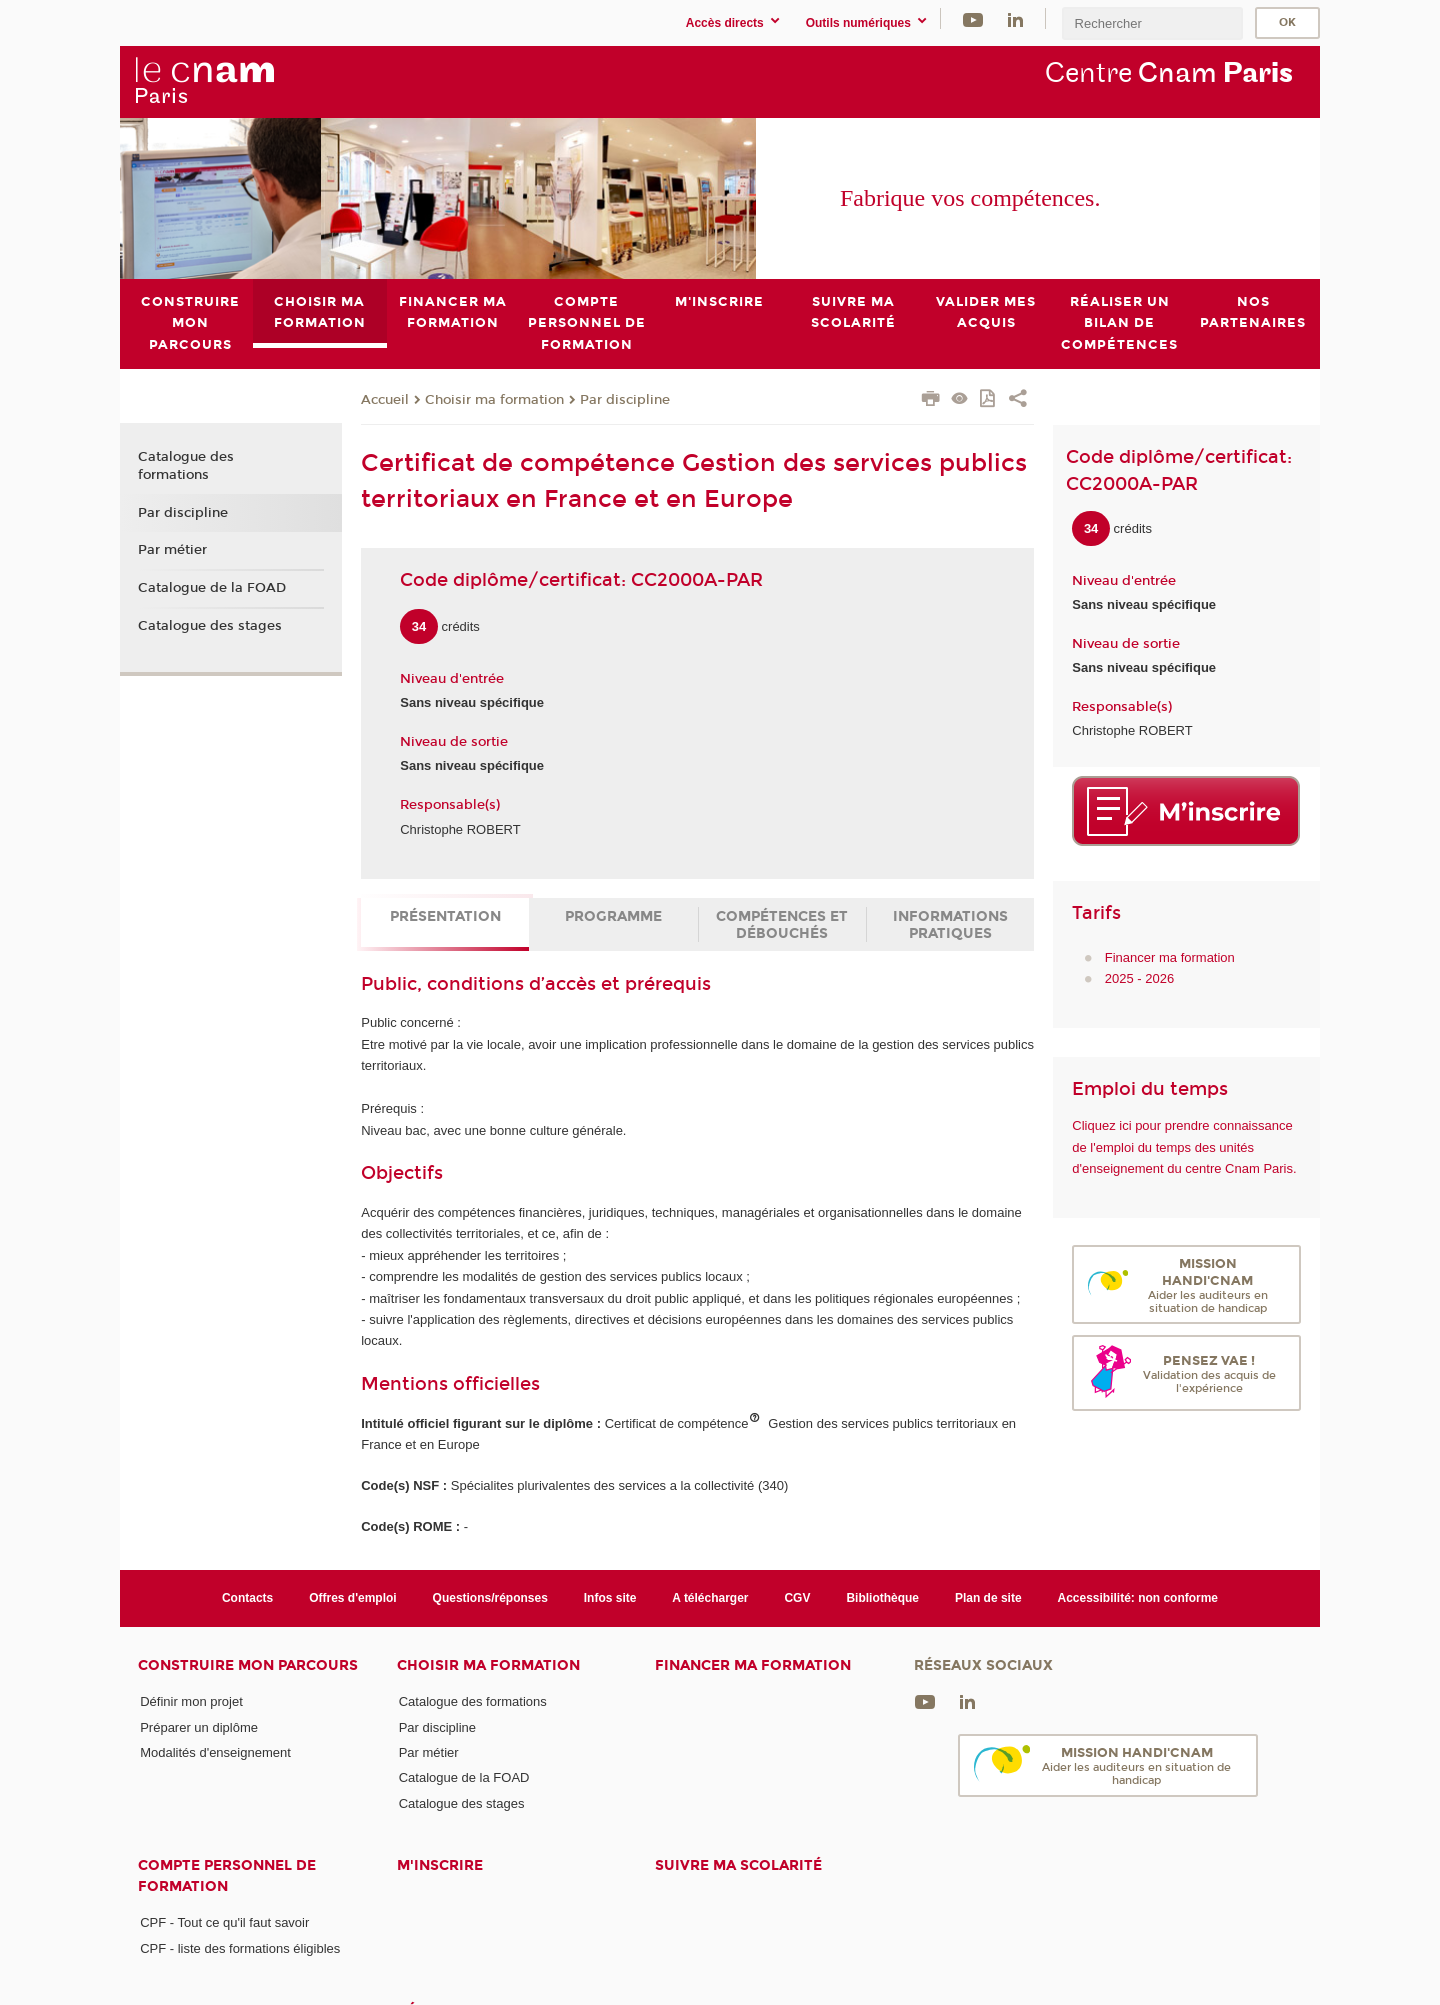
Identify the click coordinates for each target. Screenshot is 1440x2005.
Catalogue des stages (210, 625)
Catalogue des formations (186, 466)
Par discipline (625, 399)
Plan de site (988, 1598)
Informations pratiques (950, 925)
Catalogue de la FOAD (212, 588)
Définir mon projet (191, 1701)
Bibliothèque (882, 1598)
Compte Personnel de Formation (227, 1876)
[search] (1152, 23)
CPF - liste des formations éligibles (240, 1947)
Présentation (445, 916)
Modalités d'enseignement (215, 1752)
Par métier (172, 550)
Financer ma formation (1170, 956)
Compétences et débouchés (782, 925)
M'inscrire (440, 1865)
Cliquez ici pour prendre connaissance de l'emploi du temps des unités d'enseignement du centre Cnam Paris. (1184, 1147)
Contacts (247, 1598)
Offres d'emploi (352, 1598)
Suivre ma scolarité (738, 1865)
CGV (797, 1598)
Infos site (610, 1598)
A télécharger (710, 1598)
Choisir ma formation (494, 399)
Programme (613, 916)
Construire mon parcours (248, 1665)
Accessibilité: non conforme (1138, 1598)
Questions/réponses (490, 1598)
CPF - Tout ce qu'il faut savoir (224, 1922)
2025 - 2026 (1139, 978)
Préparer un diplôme (199, 1726)
